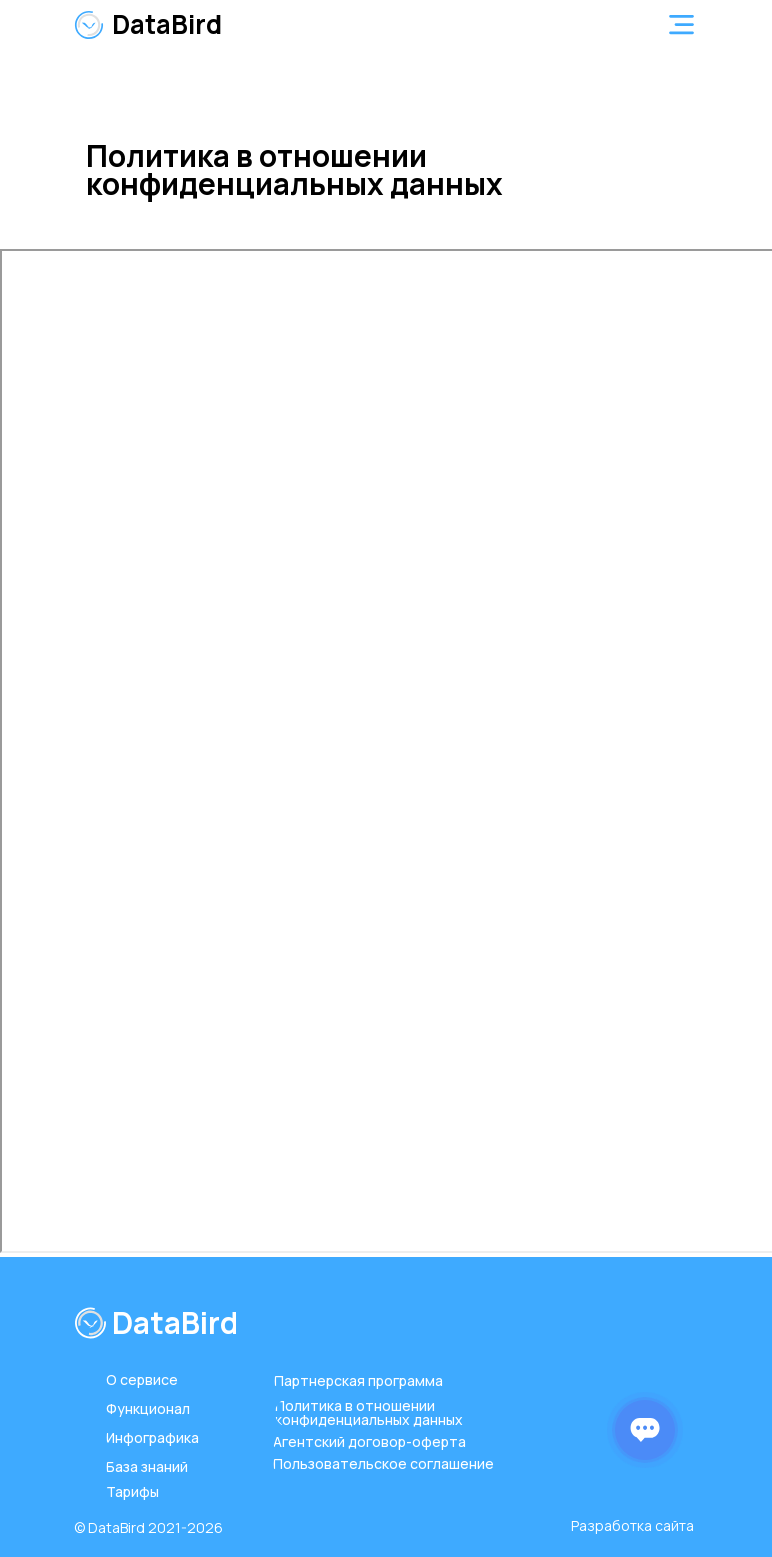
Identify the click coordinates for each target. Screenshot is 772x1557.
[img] (89, 25)
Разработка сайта (632, 1525)
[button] (681, 24)
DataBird (167, 24)
